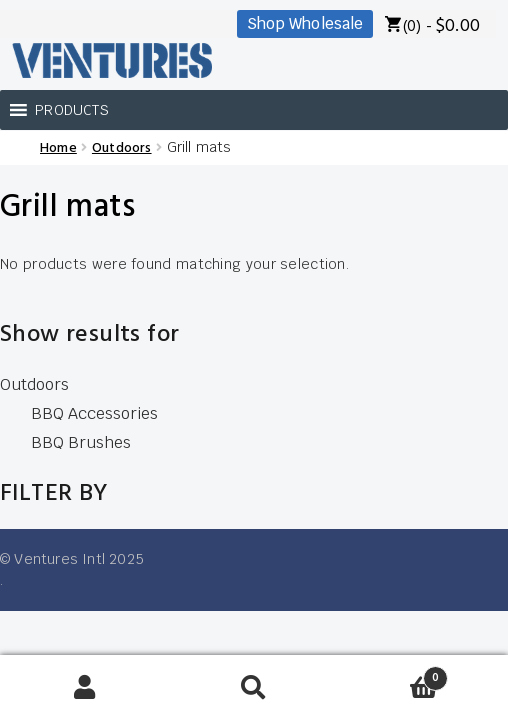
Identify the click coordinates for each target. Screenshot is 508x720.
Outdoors (122, 148)
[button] (72, 110)
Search (253, 688)
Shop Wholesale (305, 23)
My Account (84, 688)
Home (58, 148)
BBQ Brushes (81, 442)
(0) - (441, 27)
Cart (393, 673)
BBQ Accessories (94, 413)
